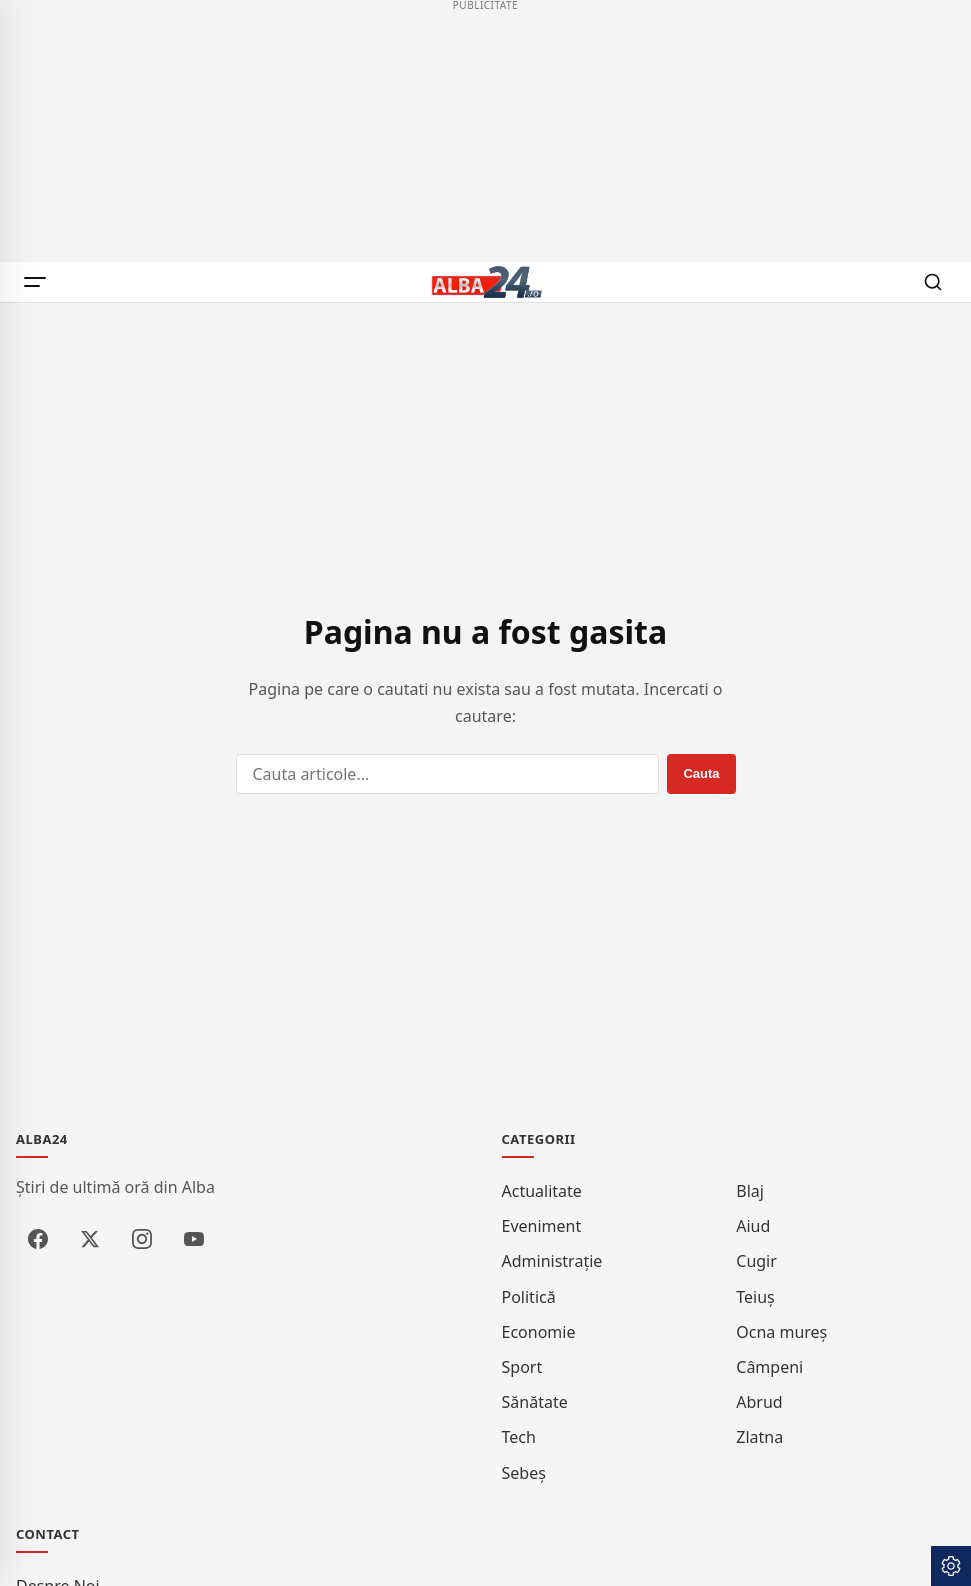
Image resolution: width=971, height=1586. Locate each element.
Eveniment (542, 1226)
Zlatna (759, 1437)
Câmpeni (769, 1367)
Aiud (753, 1226)
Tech (519, 1437)
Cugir (756, 1261)
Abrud (759, 1402)
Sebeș (524, 1473)
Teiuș (755, 1297)
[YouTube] (194, 1239)
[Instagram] (142, 1239)
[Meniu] (38, 282)
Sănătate (535, 1402)
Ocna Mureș (781, 1332)
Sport (522, 1367)
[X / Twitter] (90, 1239)
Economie (539, 1332)
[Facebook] (38, 1239)
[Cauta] (933, 282)
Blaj (750, 1191)
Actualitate (542, 1191)
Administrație (552, 1261)
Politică (529, 1297)
